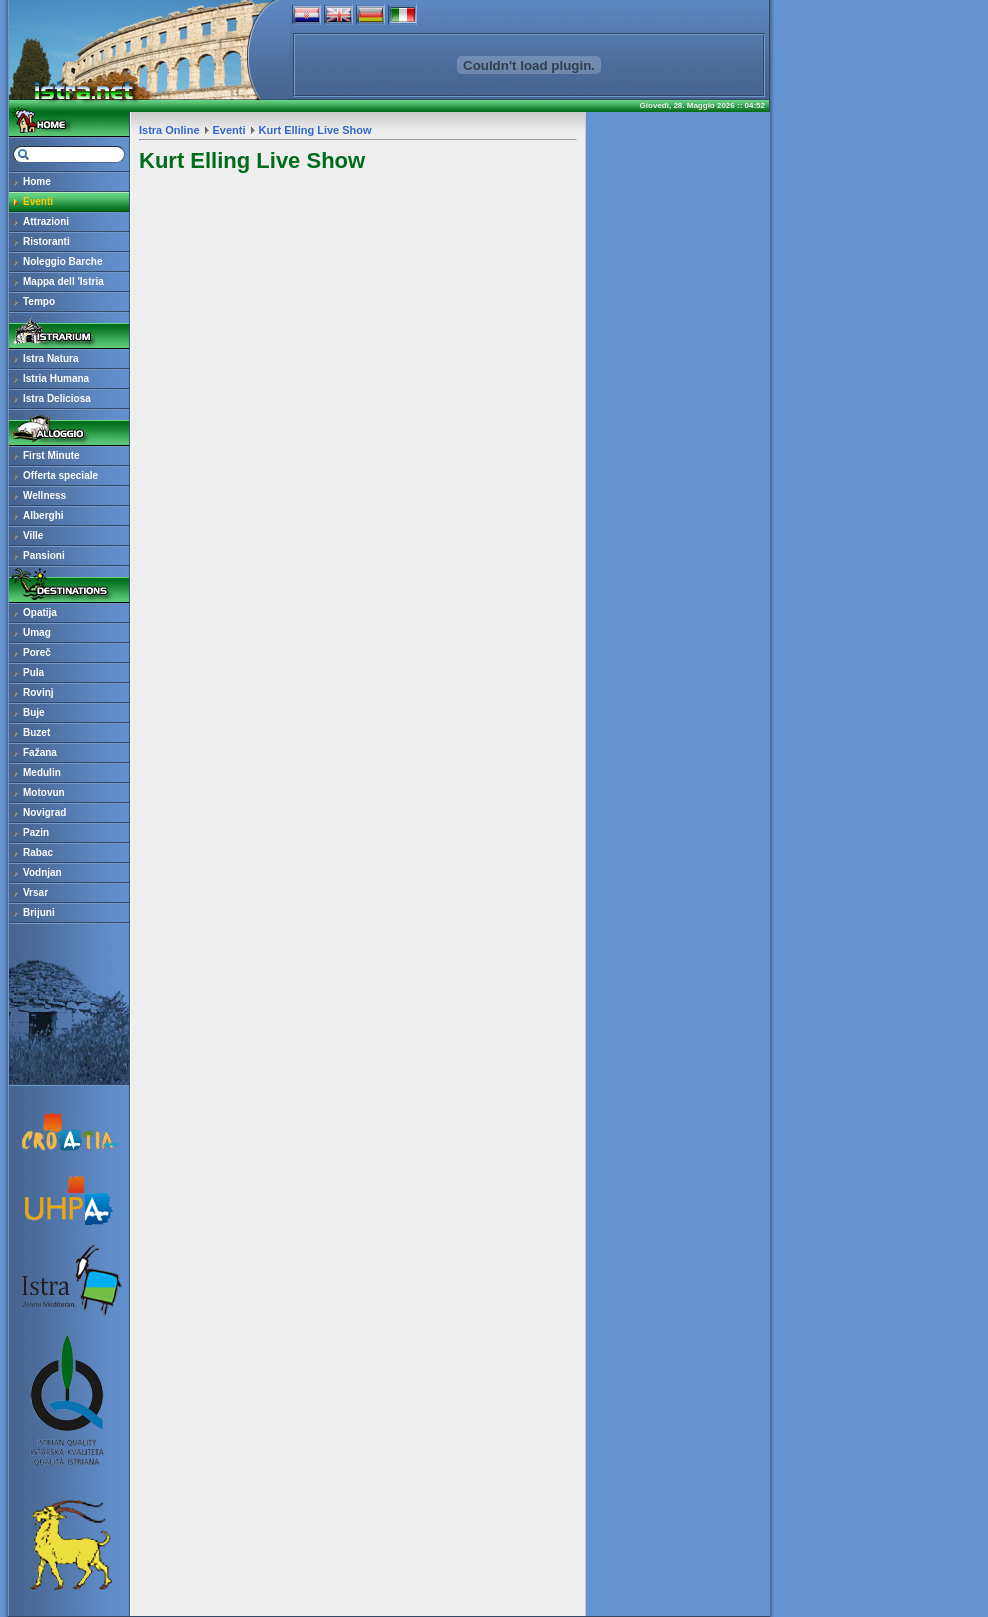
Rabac (38, 852)
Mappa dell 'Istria (63, 281)
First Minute (51, 455)
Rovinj (38, 692)
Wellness (44, 495)
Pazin (36, 832)
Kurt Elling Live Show (315, 130)
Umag (37, 632)
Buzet (36, 732)
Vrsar (35, 892)
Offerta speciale (60, 475)
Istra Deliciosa (57, 398)
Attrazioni (46, 221)
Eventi (38, 201)
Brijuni (39, 912)
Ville (33, 535)
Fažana (40, 752)
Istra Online (169, 130)
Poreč (37, 652)
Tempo (39, 301)
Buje (34, 712)
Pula (33, 672)
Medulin (42, 772)
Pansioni (44, 555)
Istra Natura (51, 358)
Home (37, 181)
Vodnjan (42, 872)
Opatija (40, 612)
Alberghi (43, 515)
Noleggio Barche (62, 261)
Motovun (44, 792)
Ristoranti (46, 241)
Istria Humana (56, 378)
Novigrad (44, 812)
